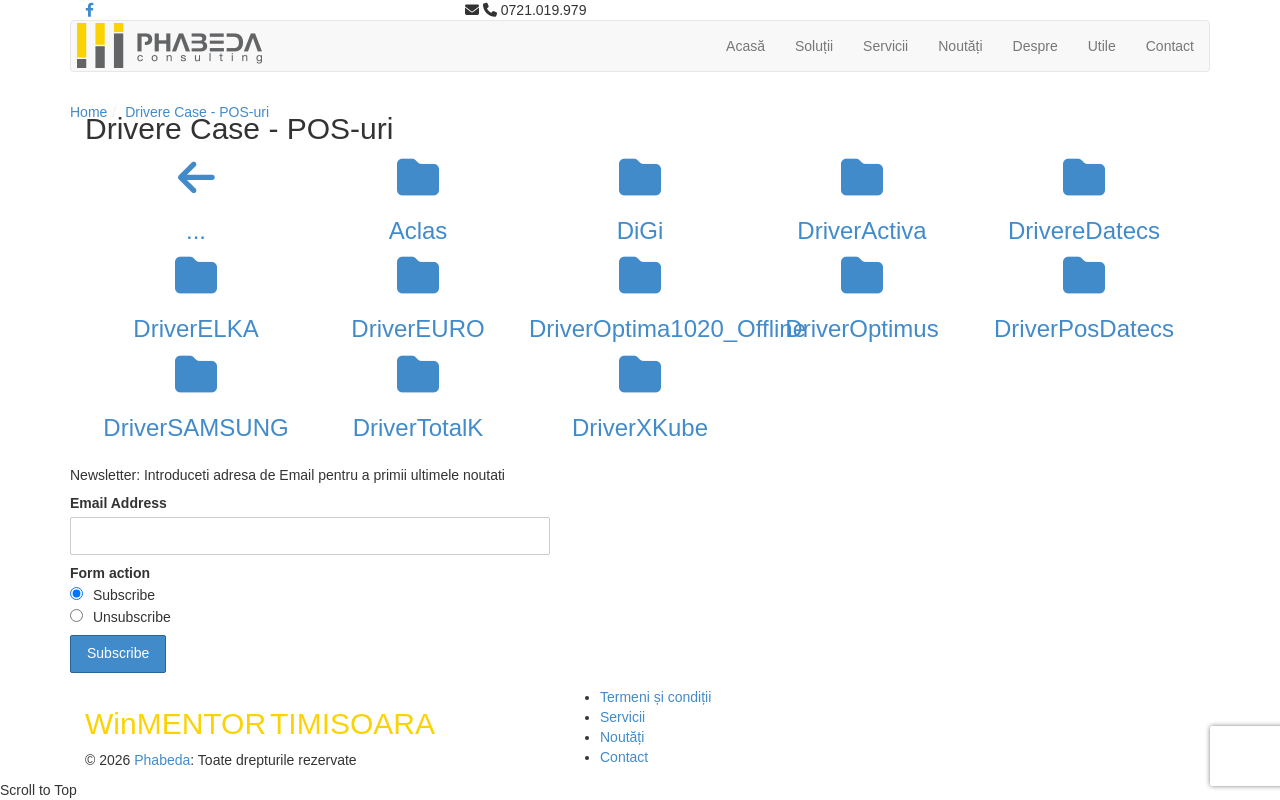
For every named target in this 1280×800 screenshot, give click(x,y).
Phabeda (162, 760)
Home (88, 112)
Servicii (885, 46)
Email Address (118, 503)
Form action (110, 573)
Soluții (814, 46)
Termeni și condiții (655, 697)
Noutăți (960, 46)
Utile (1102, 46)
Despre (1035, 46)
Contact (1170, 46)
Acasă (745, 46)
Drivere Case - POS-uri (197, 112)
